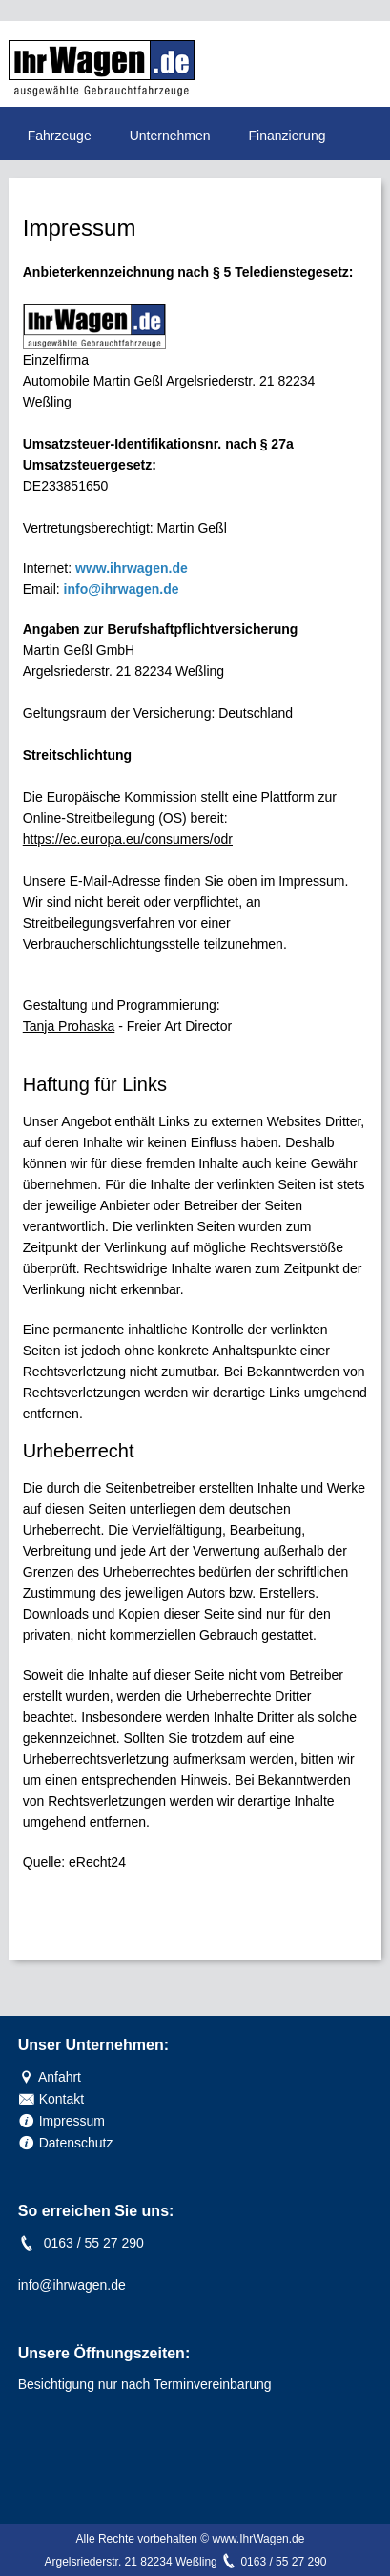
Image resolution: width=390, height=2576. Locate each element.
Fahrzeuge (60, 135)
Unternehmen (170, 135)
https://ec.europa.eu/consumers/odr (128, 839)
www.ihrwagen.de (131, 568)
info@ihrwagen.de (121, 589)
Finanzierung (287, 135)
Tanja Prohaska (69, 1026)
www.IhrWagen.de (258, 2538)
